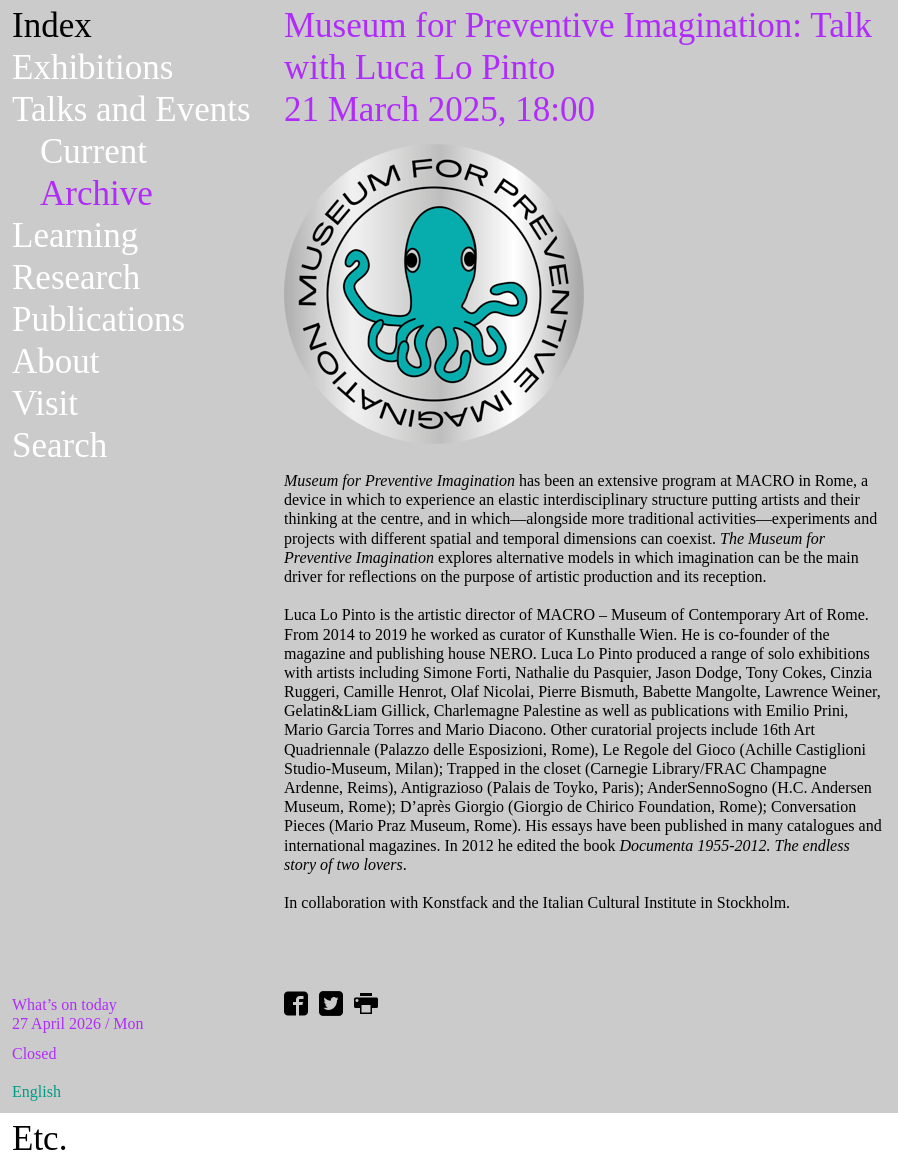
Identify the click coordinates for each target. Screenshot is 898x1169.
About (56, 361)
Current (93, 151)
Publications (98, 319)
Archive (96, 193)
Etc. (39, 1138)
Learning (75, 235)
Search (59, 445)
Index (52, 25)
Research (76, 277)
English (36, 1091)
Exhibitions (92, 67)
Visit (45, 403)
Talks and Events (131, 109)
